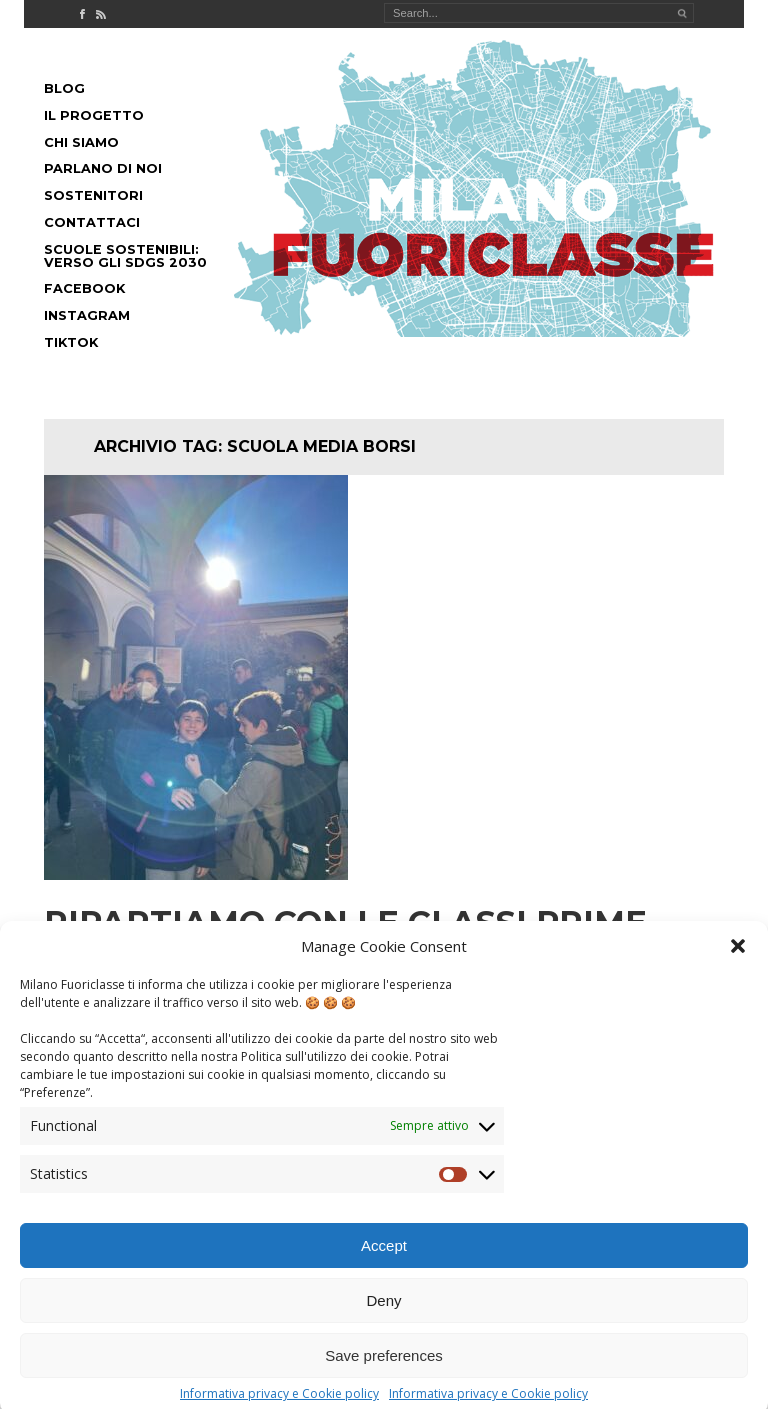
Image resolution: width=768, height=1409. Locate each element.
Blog (64, 88)
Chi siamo (81, 142)
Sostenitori (93, 195)
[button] (738, 960)
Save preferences (384, 1369)
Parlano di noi (103, 168)
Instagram (87, 315)
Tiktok (71, 342)
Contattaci (92, 222)
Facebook (84, 288)
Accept (384, 1259)
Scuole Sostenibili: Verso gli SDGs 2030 (125, 256)
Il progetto (94, 115)
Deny (383, 1314)
